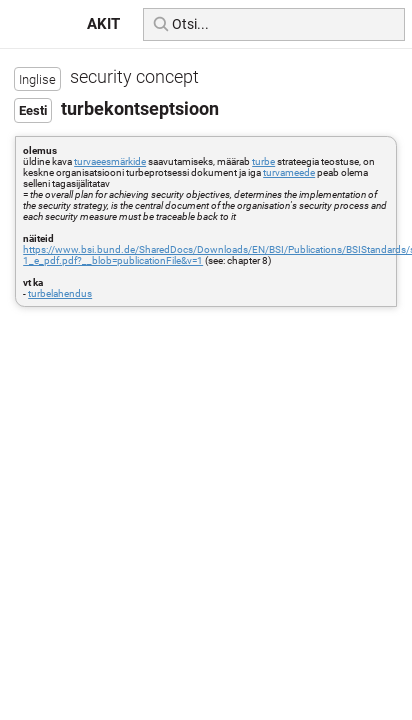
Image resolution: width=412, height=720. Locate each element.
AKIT (103, 24)
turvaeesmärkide (110, 161)
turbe (263, 161)
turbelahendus (60, 293)
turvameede (289, 172)
